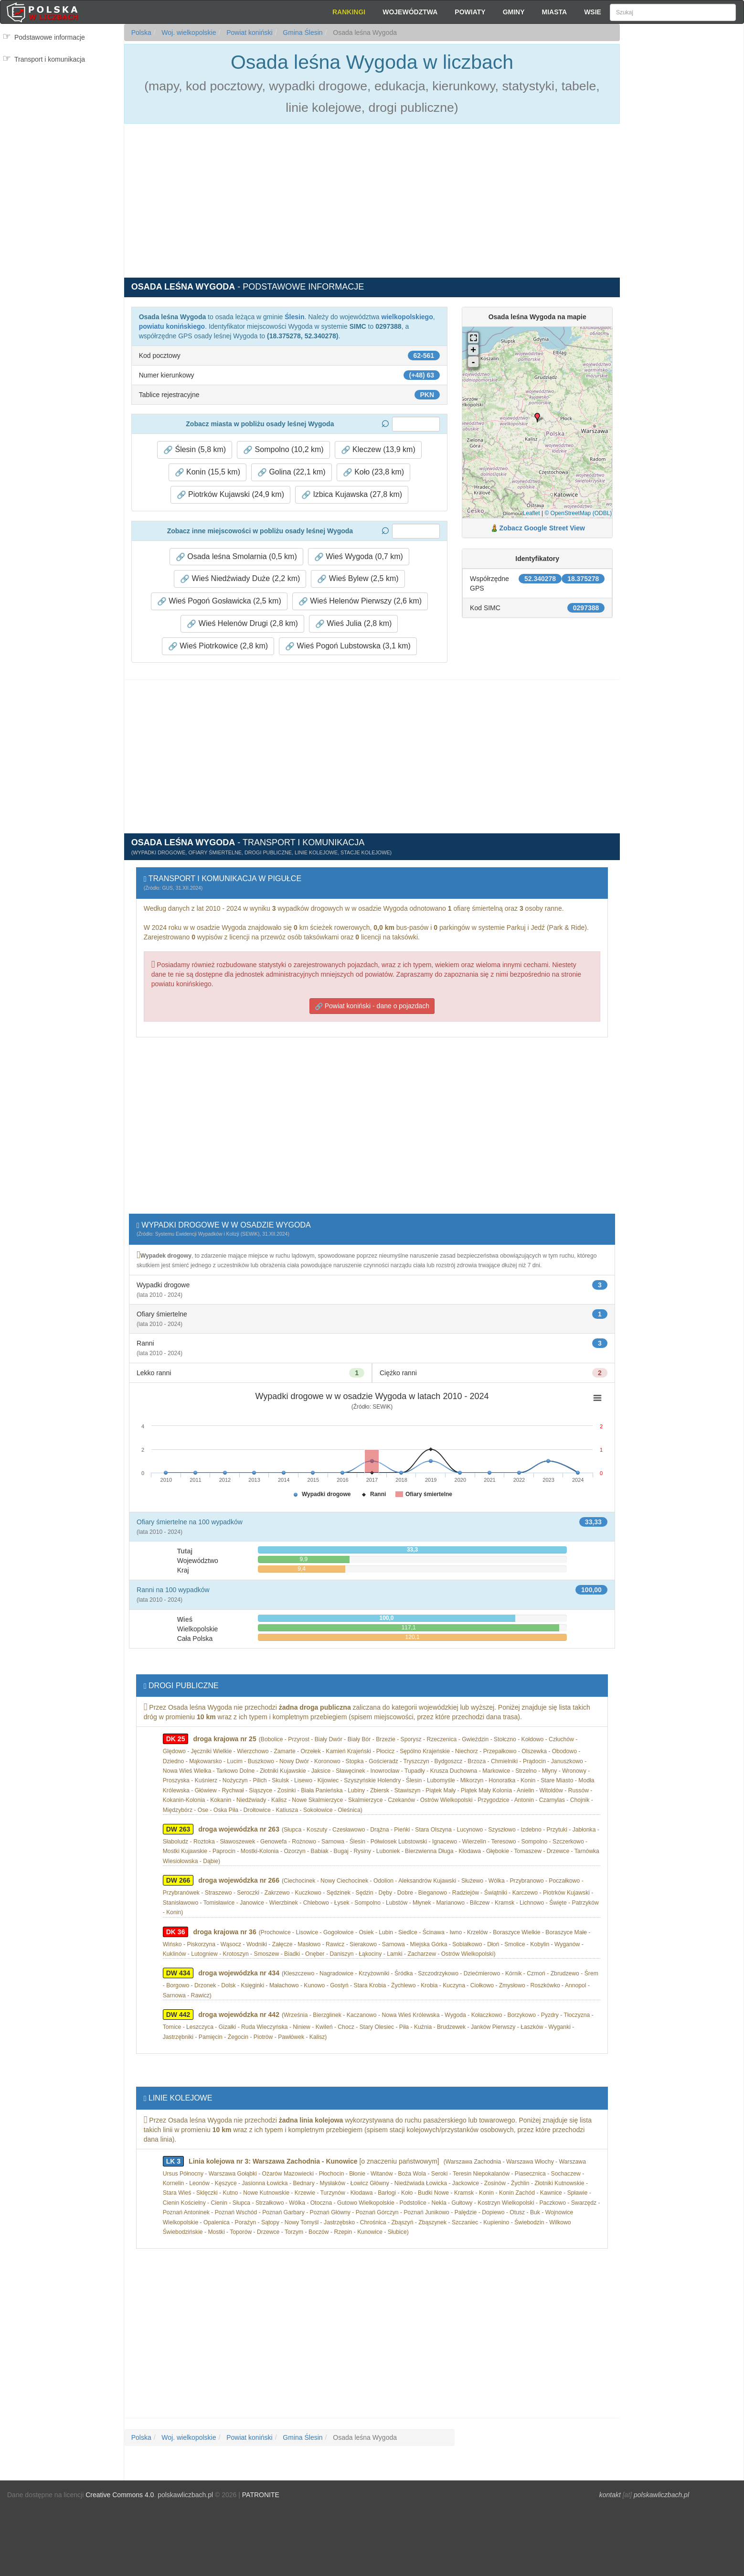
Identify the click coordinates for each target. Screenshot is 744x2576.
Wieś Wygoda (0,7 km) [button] (358, 556)
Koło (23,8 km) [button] (373, 472)
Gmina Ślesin (301, 32)
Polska (141, 32)
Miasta (554, 12)
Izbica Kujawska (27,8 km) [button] (351, 494)
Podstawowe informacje (49, 37)
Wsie (592, 12)
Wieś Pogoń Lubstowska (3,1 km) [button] (348, 646)
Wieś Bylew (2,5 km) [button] (357, 578)
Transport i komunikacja (49, 59)
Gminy (514, 12)
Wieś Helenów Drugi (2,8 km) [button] (242, 623)
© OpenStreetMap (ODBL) (578, 513)
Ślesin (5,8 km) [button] (194, 449)
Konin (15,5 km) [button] (207, 472)
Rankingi (348, 12)
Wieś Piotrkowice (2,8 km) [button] (218, 646)
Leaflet (531, 513)
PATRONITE (260, 2495)
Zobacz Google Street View (542, 528)
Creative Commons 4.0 (119, 2495)
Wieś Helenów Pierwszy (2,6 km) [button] (360, 601)
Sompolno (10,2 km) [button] (283, 449)
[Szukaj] (673, 12)
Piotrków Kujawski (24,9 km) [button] (230, 494)
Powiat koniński (248, 32)
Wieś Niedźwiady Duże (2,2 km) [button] (240, 578)
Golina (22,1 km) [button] (291, 472)
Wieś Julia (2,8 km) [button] (353, 623)
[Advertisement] (682, 196)
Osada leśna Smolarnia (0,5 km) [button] (236, 556)
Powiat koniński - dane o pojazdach (372, 1006)
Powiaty (470, 12)
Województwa (410, 12)
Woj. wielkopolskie (187, 32)
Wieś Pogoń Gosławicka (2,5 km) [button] (219, 601)
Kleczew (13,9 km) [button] (378, 449)
